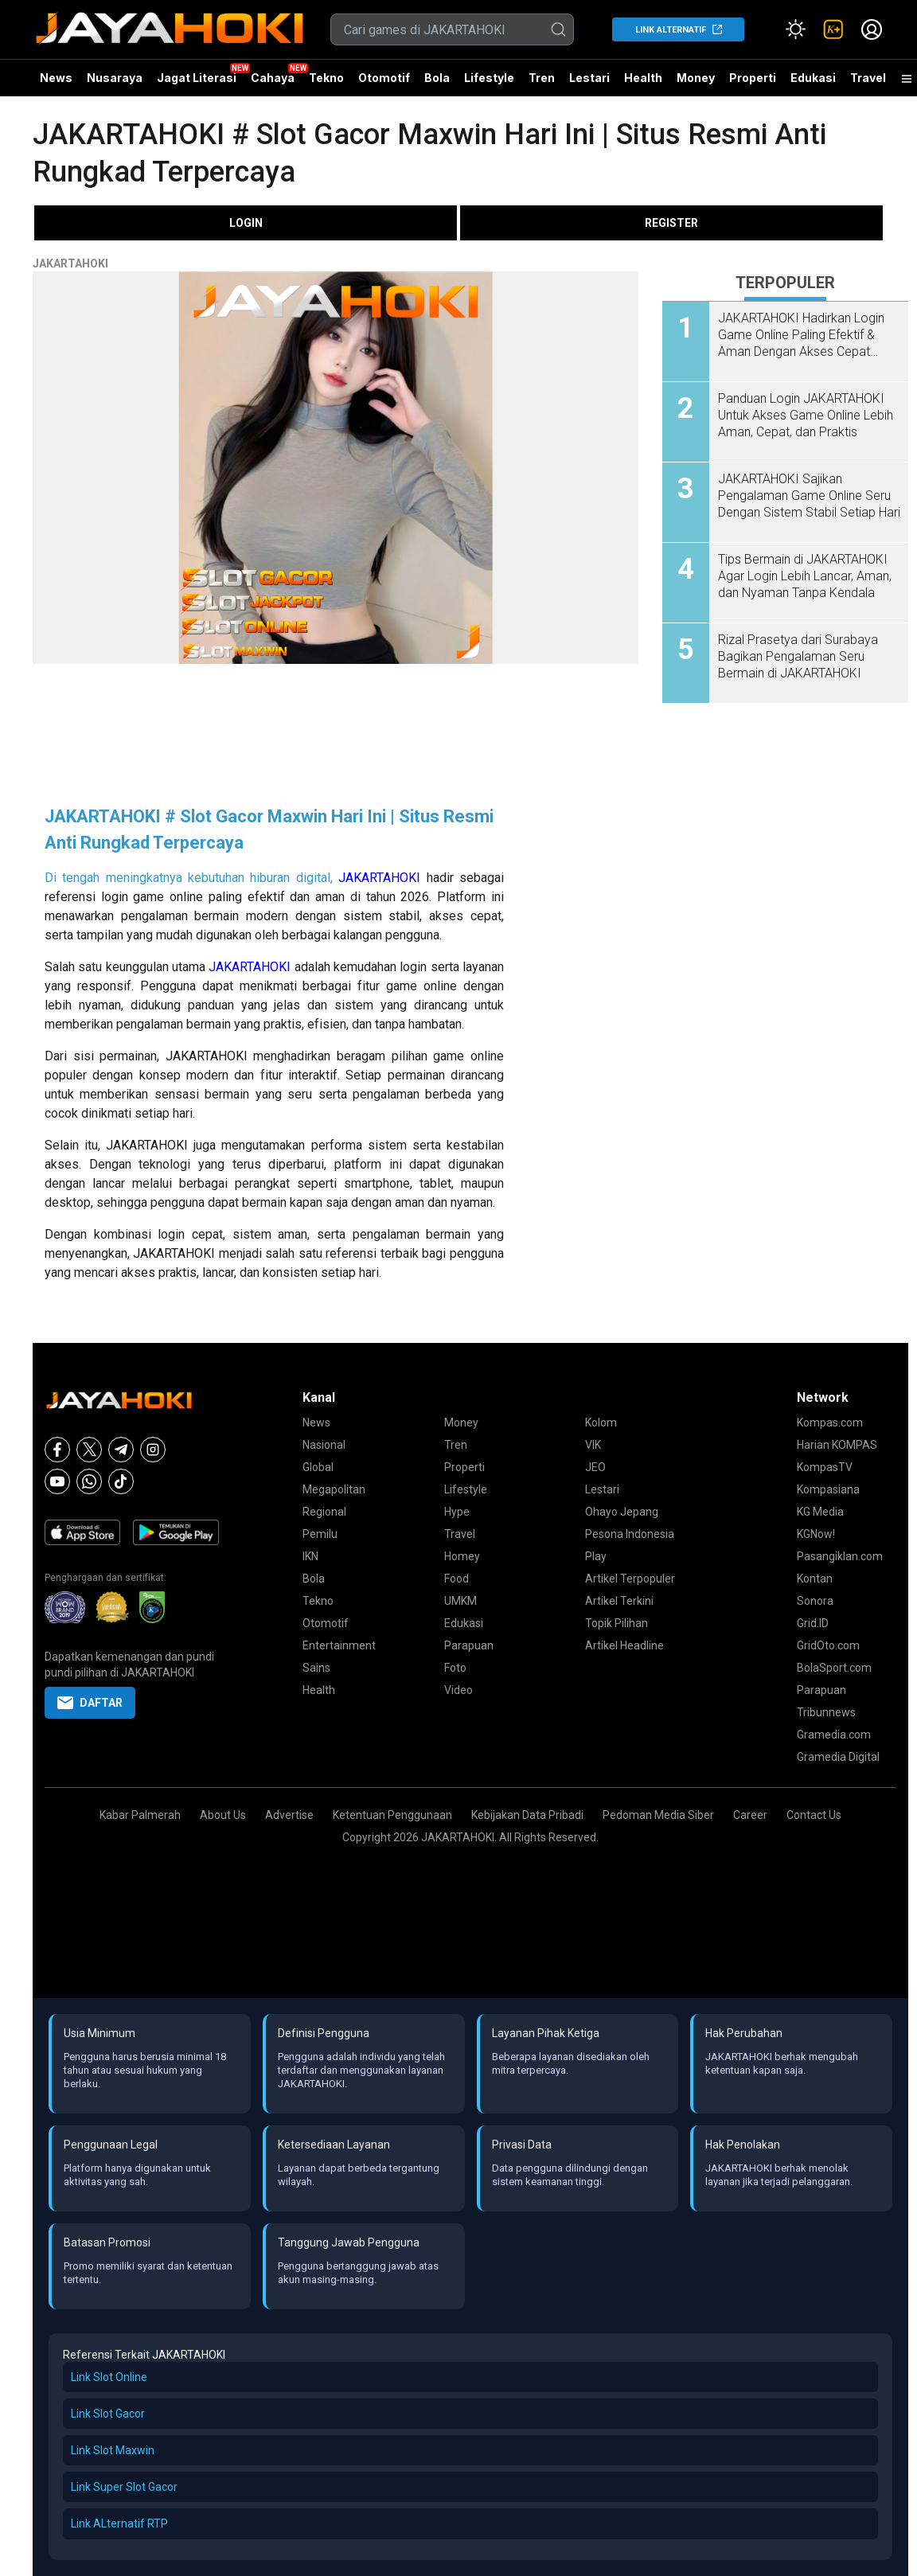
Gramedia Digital (838, 1757)
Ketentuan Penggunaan (392, 1815)
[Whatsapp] (89, 1481)
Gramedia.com (834, 1734)
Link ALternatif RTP (119, 2523)
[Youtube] (57, 1481)
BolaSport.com (834, 1667)
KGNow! (816, 1534)
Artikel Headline (624, 1645)
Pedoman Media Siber (658, 1815)
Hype (457, 1511)
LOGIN (246, 223)
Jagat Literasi (196, 77)
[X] (89, 1449)
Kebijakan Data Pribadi (527, 1815)
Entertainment (339, 1645)
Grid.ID (813, 1623)
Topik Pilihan (616, 1623)
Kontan (815, 1578)
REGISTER (671, 223)
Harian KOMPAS (837, 1444)
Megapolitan (333, 1489)
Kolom (601, 1422)
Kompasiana (828, 1489)
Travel (868, 77)
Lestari (589, 83)
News (56, 77)
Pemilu (320, 1534)
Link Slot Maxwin (112, 2450)
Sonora (815, 1600)
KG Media (820, 1511)
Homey (462, 1556)
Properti (752, 77)
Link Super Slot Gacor (124, 2486)
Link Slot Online (109, 2377)
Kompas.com (830, 1422)
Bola (437, 77)
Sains (316, 1667)
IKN (310, 1556)
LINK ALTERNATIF (670, 30)
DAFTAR (90, 1702)
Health (643, 77)
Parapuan (469, 1645)
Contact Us (813, 1815)
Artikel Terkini (619, 1600)
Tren (542, 77)
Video (458, 1690)
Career (750, 1815)
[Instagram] (153, 1449)
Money (696, 77)
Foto (455, 1667)
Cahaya (273, 77)
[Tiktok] (121, 1481)
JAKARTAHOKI (70, 263)
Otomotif (384, 77)
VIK (593, 1444)
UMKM (460, 1600)
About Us (223, 1815)
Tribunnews (826, 1712)
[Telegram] (121, 1449)
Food (456, 1578)
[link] (833, 29)
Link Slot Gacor (108, 2413)
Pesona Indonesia (629, 1534)
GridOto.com (828, 1645)
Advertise (289, 1815)
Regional (324, 1511)
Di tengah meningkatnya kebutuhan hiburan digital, (191, 877)
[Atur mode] (795, 29)
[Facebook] (57, 1449)
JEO (595, 1467)
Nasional (323, 1444)
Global (318, 1467)
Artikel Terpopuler (630, 1578)
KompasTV (825, 1467)
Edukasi (813, 77)
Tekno (326, 77)
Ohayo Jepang (621, 1511)
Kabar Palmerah (140, 1815)
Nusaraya (114, 77)
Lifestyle (489, 77)
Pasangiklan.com (840, 1556)
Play (596, 1556)
